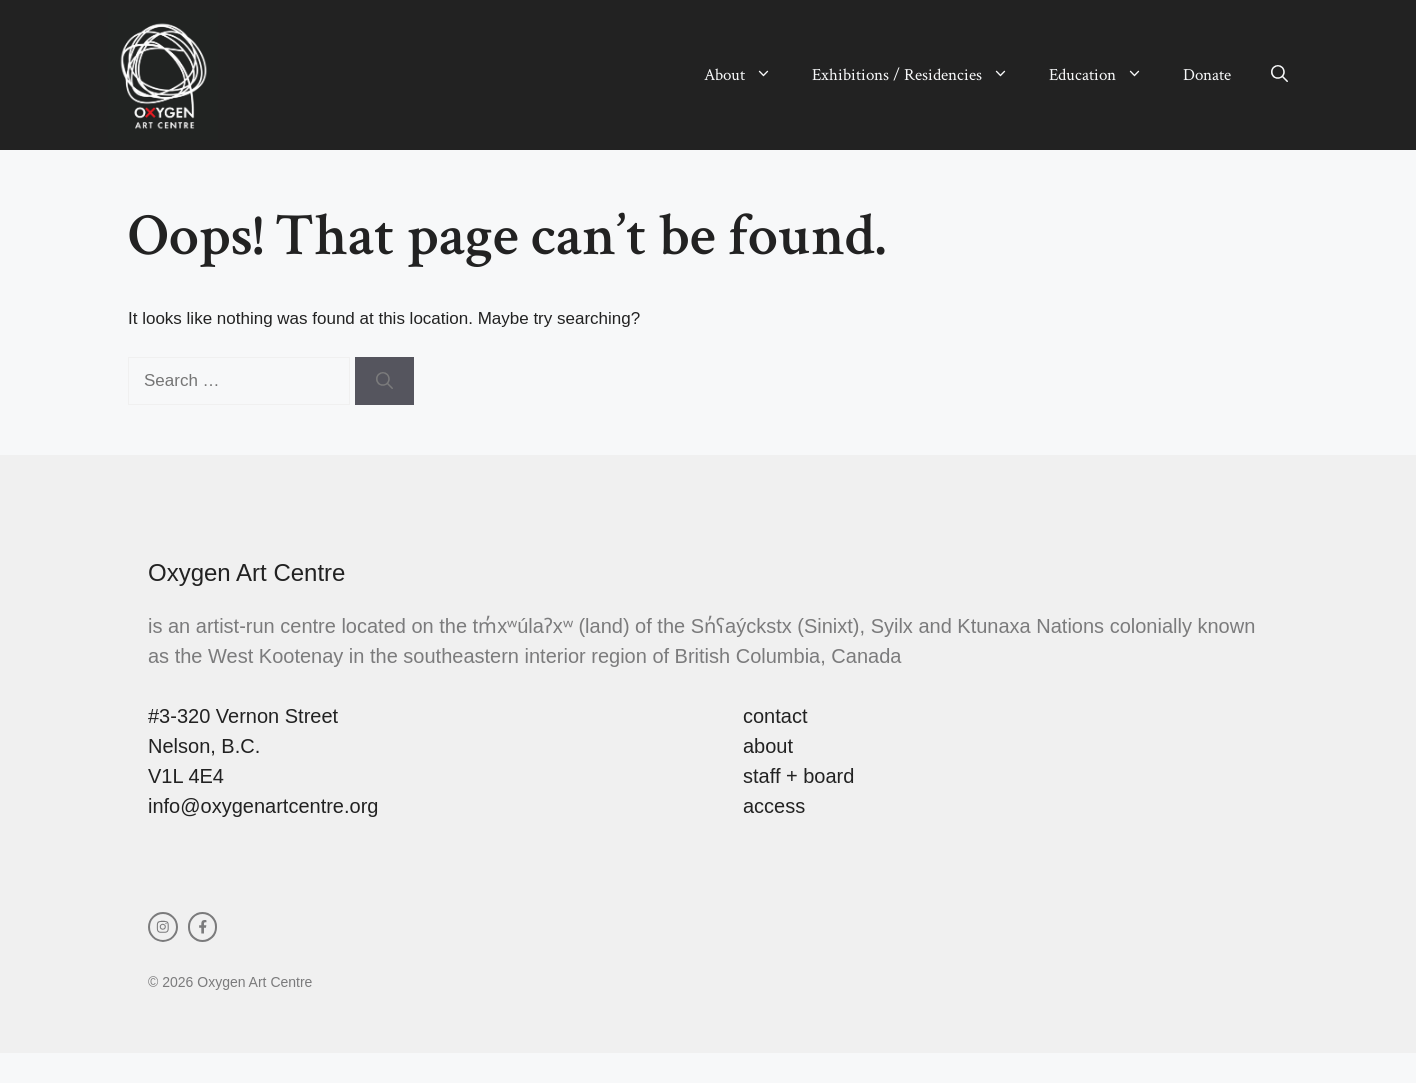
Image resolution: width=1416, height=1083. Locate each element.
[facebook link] (203, 927)
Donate (1207, 75)
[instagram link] (163, 927)
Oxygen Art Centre (246, 572)
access (774, 806)
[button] (1279, 75)
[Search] (384, 381)
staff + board (798, 776)
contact (775, 716)
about (768, 746)
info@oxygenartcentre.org (263, 806)
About (748, 75)
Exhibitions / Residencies (920, 75)
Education (1106, 75)
